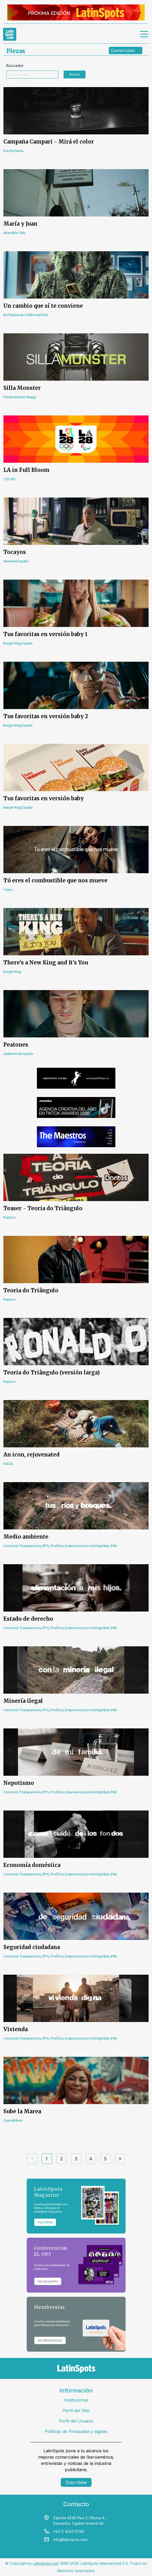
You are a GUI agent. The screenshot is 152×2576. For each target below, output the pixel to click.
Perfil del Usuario (76, 2421)
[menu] (144, 34)
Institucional (76, 2400)
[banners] (76, 12)
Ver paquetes (47, 2281)
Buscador (15, 65)
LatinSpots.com (46, 2563)
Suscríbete (76, 2482)
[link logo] (9, 34)
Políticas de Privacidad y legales (76, 2431)
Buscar (74, 74)
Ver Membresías (50, 2340)
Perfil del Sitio (76, 2410)
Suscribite (45, 2222)
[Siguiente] (120, 2159)
